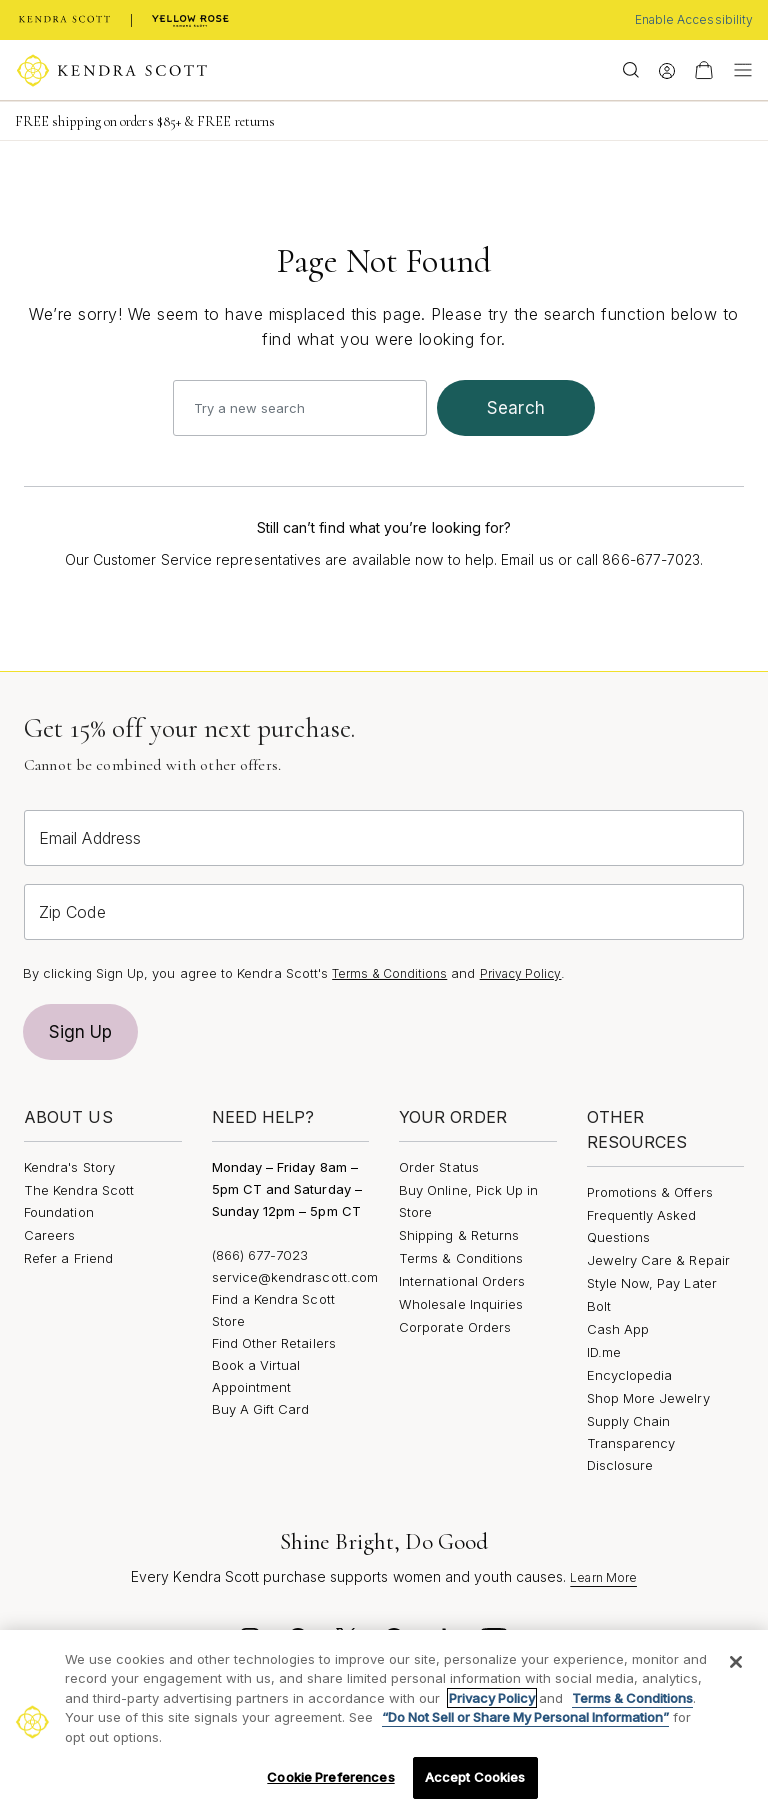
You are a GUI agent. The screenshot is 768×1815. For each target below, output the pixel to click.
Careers (49, 1235)
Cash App (618, 1329)
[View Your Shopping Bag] (704, 70)
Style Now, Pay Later (652, 1283)
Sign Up (81, 1032)
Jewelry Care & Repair (658, 1260)
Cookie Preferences (330, 1777)
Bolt (599, 1306)
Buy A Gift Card (261, 1409)
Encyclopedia (630, 1375)
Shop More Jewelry (648, 1398)
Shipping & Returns (459, 1235)
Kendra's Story (69, 1167)
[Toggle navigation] (738, 70)
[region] (384, 1722)
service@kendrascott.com (295, 1277)
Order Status (439, 1167)
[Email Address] (384, 838)
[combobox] (300, 408)
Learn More (603, 1577)
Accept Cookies (475, 1777)
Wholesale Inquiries (461, 1304)
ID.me (604, 1352)
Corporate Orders (455, 1327)
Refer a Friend (68, 1258)
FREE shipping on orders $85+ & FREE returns (145, 121)
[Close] (736, 1662)
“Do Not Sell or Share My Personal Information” (525, 1717)
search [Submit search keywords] (516, 408)
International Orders (462, 1281)
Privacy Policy (521, 973)
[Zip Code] (384, 912)
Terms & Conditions (389, 973)
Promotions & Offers (650, 1192)
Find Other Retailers (274, 1343)
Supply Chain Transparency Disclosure (631, 1443)
